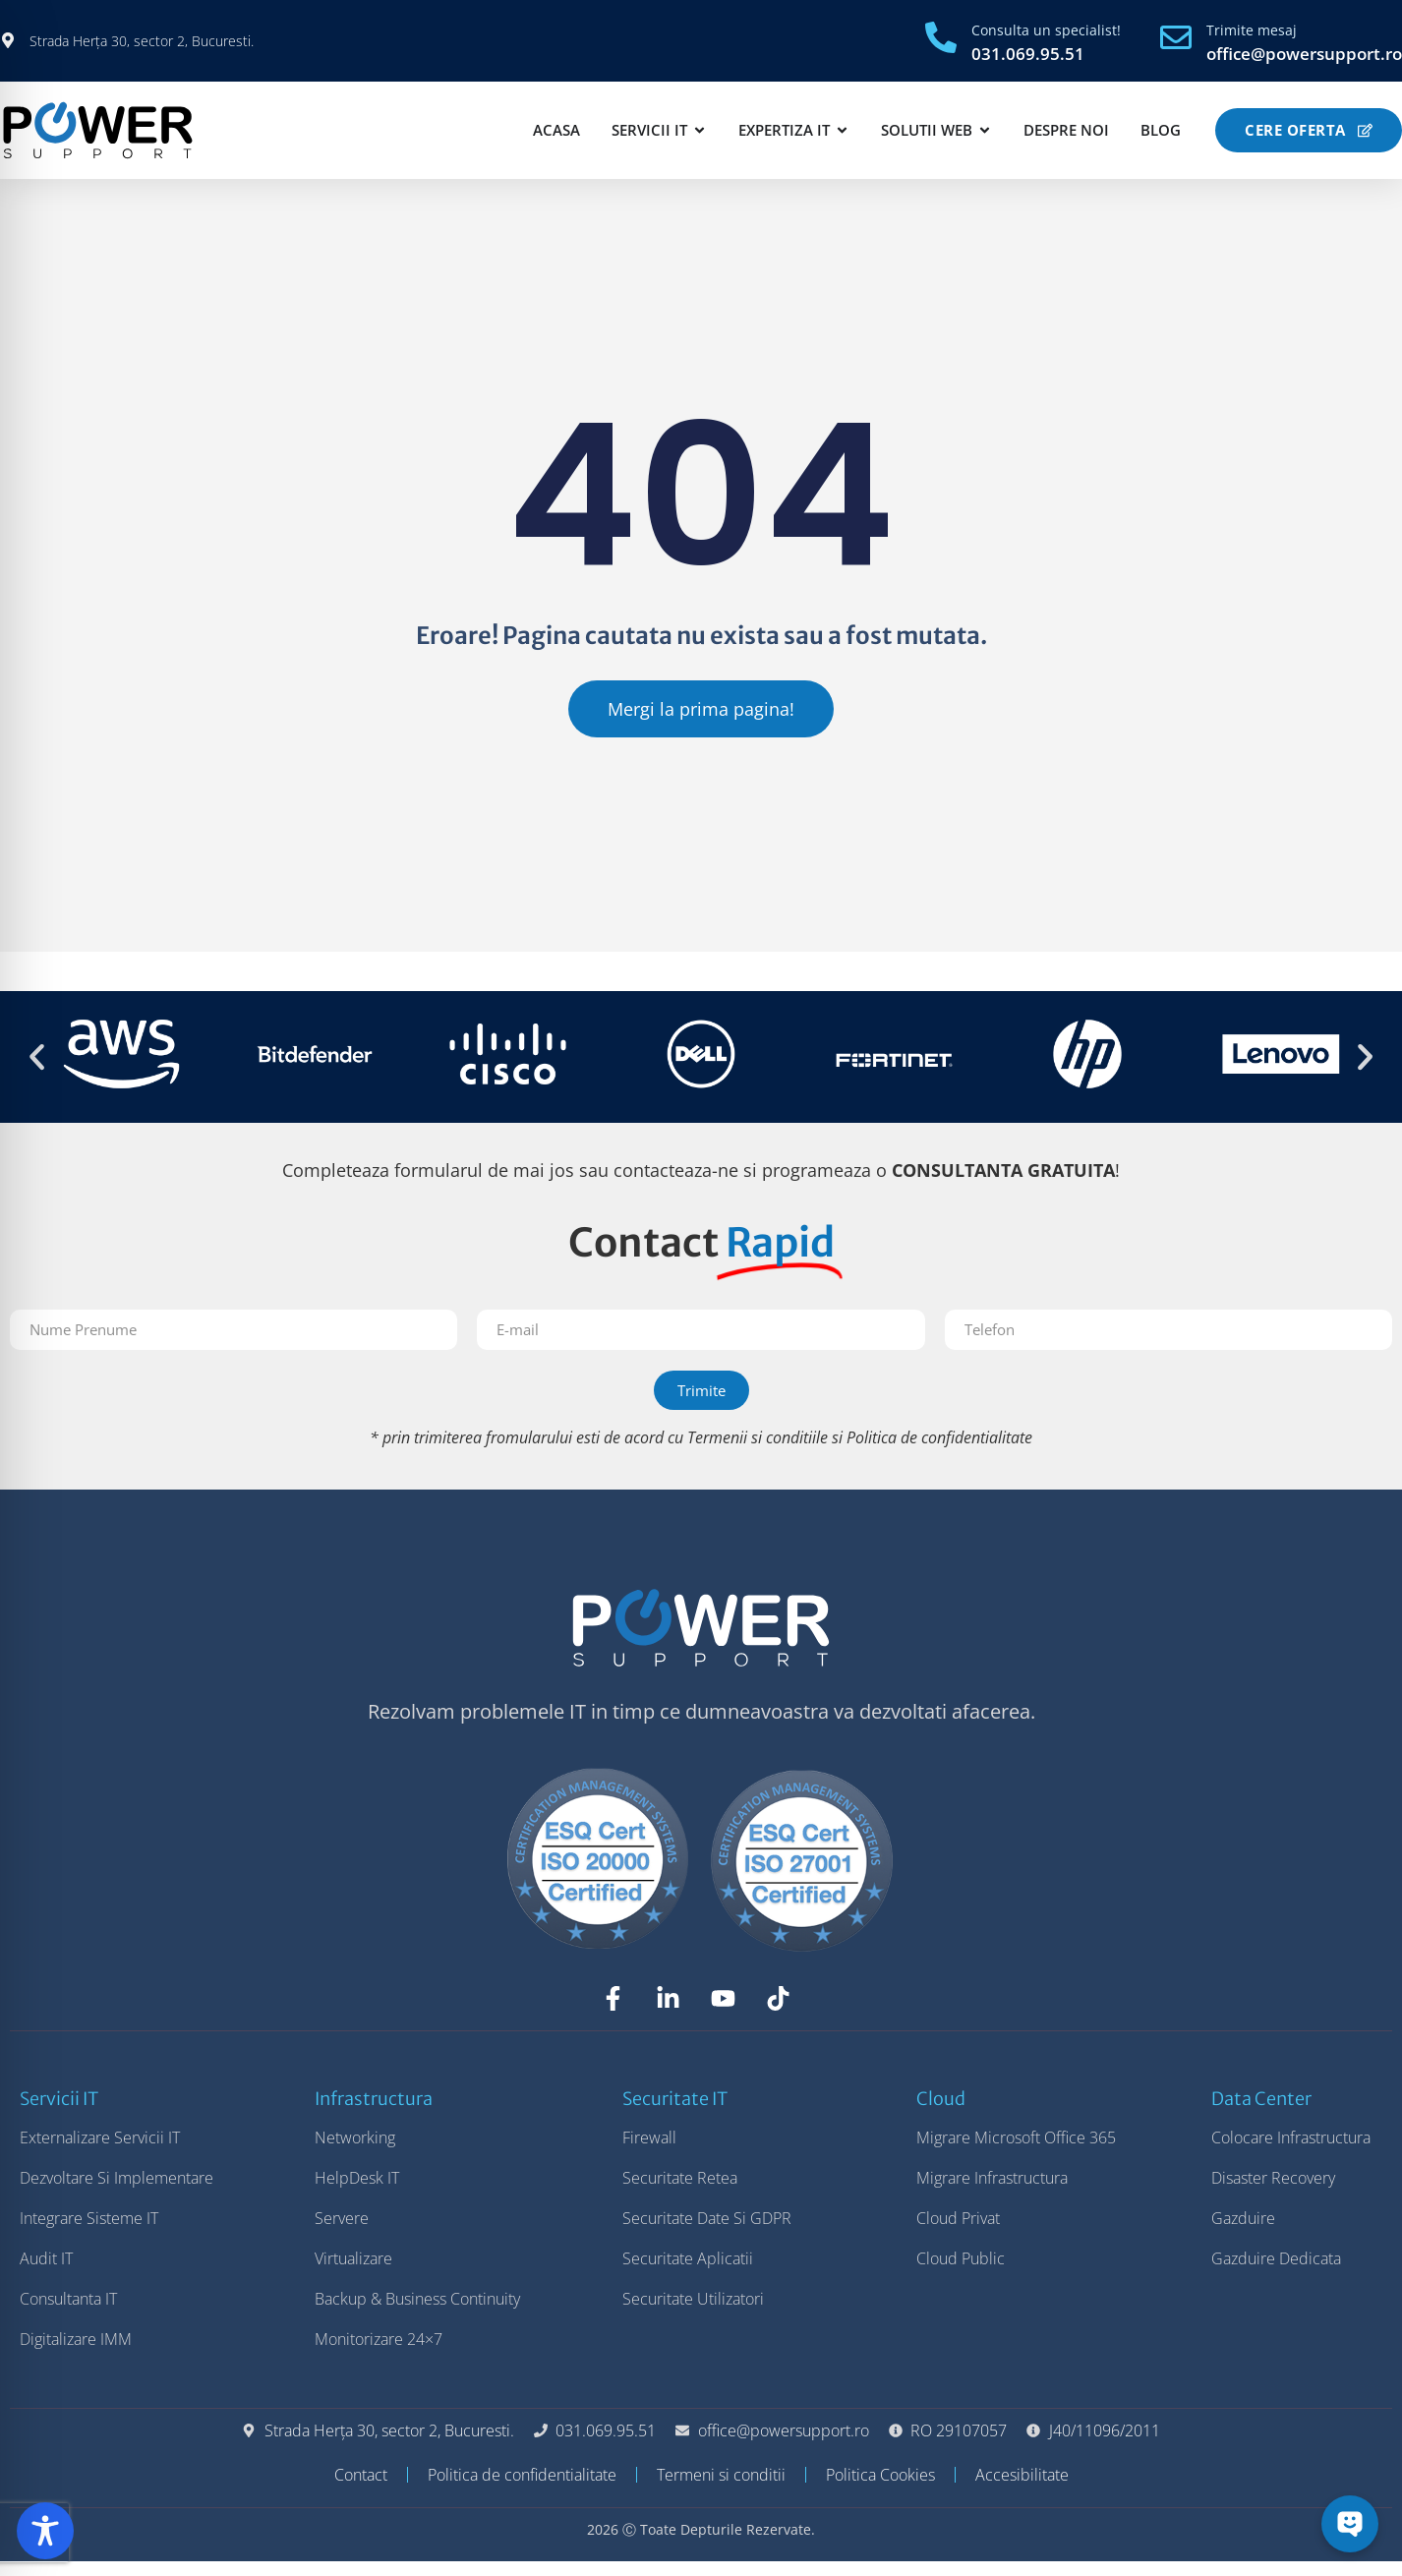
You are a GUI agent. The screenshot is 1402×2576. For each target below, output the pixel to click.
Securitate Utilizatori (693, 2313)
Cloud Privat (958, 2233)
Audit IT (46, 2273)
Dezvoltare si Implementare (116, 2192)
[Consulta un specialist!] (941, 37)
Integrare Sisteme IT (89, 2233)
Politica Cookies (880, 2489)
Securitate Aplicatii (687, 2273)
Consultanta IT (68, 2313)
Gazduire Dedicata (1276, 2273)
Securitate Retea (679, 2192)
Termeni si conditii (721, 2489)
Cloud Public (960, 2273)
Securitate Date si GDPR (706, 2233)
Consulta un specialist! (1046, 30)
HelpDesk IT (357, 2192)
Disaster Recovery (1273, 2192)
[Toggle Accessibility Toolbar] (45, 2530)
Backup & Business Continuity (417, 2313)
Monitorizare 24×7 (378, 2354)
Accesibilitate (1022, 2489)
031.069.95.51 (1027, 53)
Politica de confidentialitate (939, 1452)
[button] (37, 1071)
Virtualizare (353, 2273)
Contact (360, 2489)
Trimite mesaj (1251, 30)
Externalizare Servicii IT (100, 2152)
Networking (355, 2152)
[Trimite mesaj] (1176, 37)
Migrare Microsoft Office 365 (1016, 2152)
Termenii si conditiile (757, 1452)
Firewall (649, 2152)
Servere (342, 2233)
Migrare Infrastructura (992, 2192)
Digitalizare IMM (76, 2354)
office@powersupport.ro (1304, 53)
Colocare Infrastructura (1291, 2152)
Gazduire (1243, 2233)
